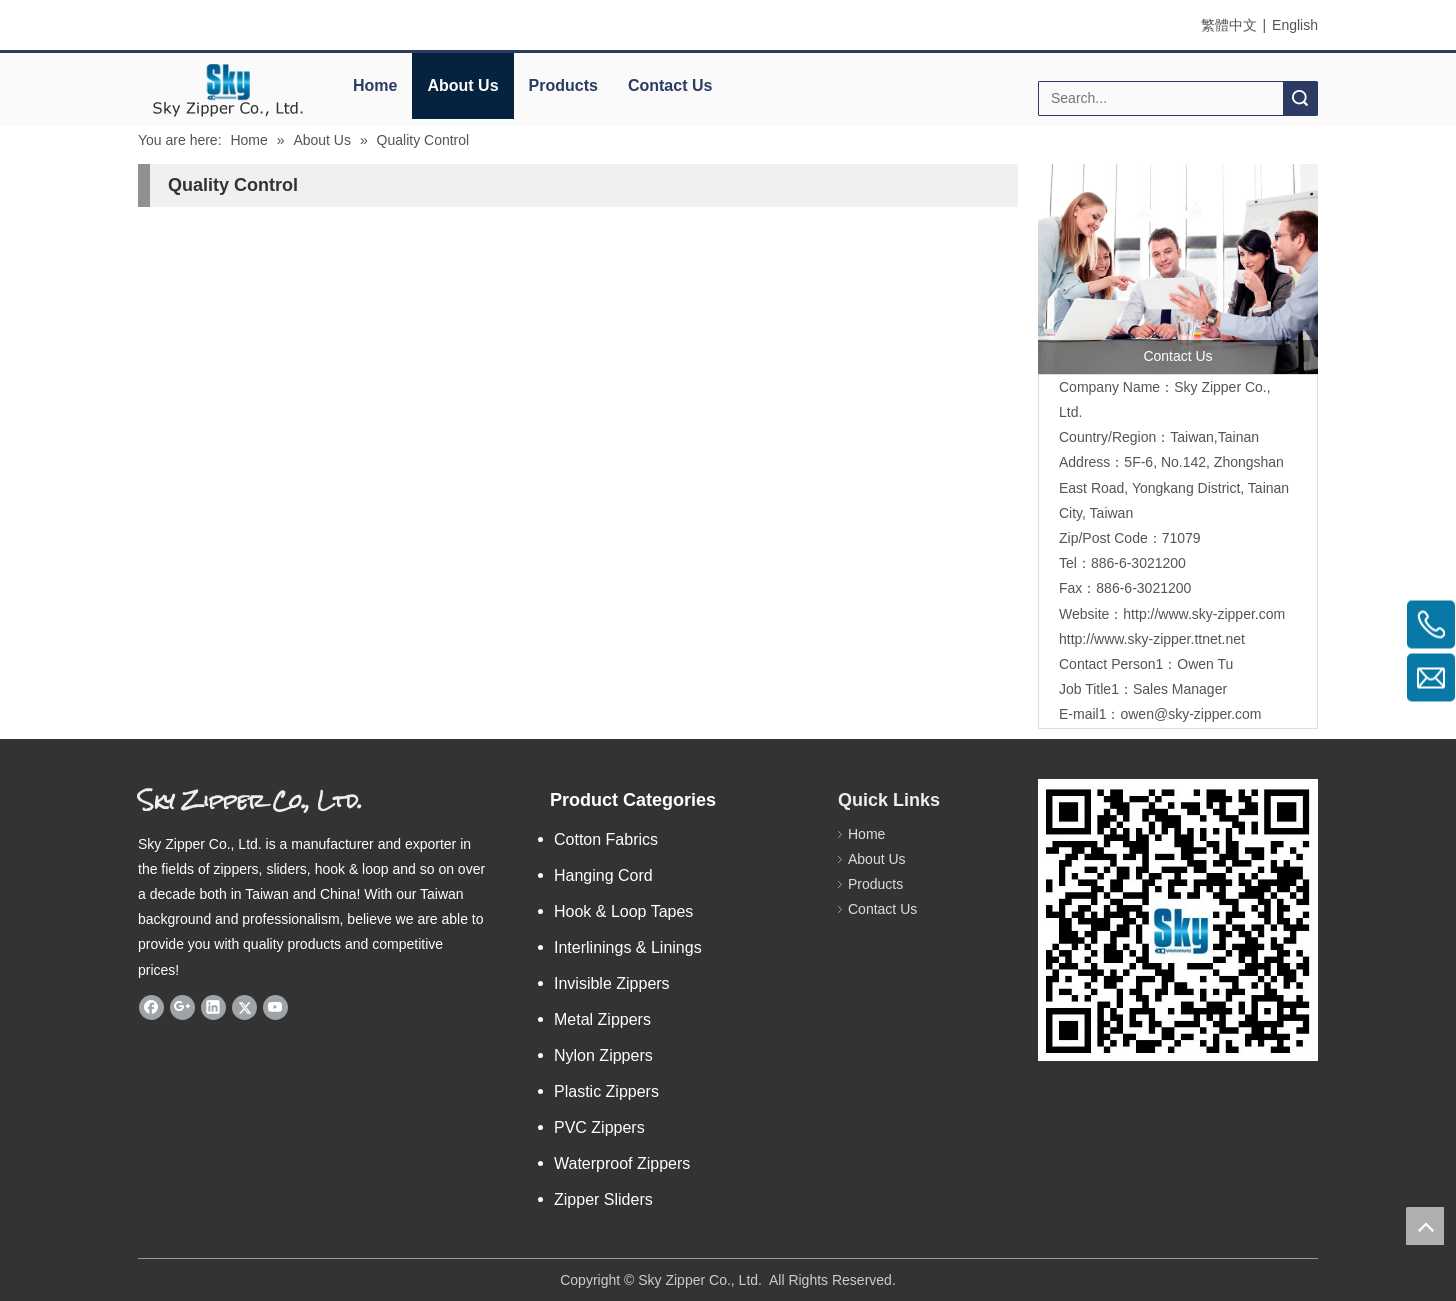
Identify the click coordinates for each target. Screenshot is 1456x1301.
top (1425, 1226)
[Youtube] (275, 1007)
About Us (462, 85)
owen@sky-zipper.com (1190, 714)
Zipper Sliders (603, 1199)
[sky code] (1178, 920)
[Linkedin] (213, 1007)
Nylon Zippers (603, 1055)
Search (1300, 98)
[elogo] (228, 90)
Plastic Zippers (606, 1091)
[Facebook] (151, 1007)
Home (375, 85)
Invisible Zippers (612, 983)
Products (563, 85)
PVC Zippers (599, 1127)
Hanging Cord (603, 875)
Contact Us (670, 85)
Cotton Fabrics (606, 839)
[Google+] (182, 1007)
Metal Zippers (602, 1019)
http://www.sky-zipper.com (1204, 614)
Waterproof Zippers (622, 1163)
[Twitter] (244, 1007)
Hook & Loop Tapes (623, 911)
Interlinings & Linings (628, 947)
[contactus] (1178, 269)
